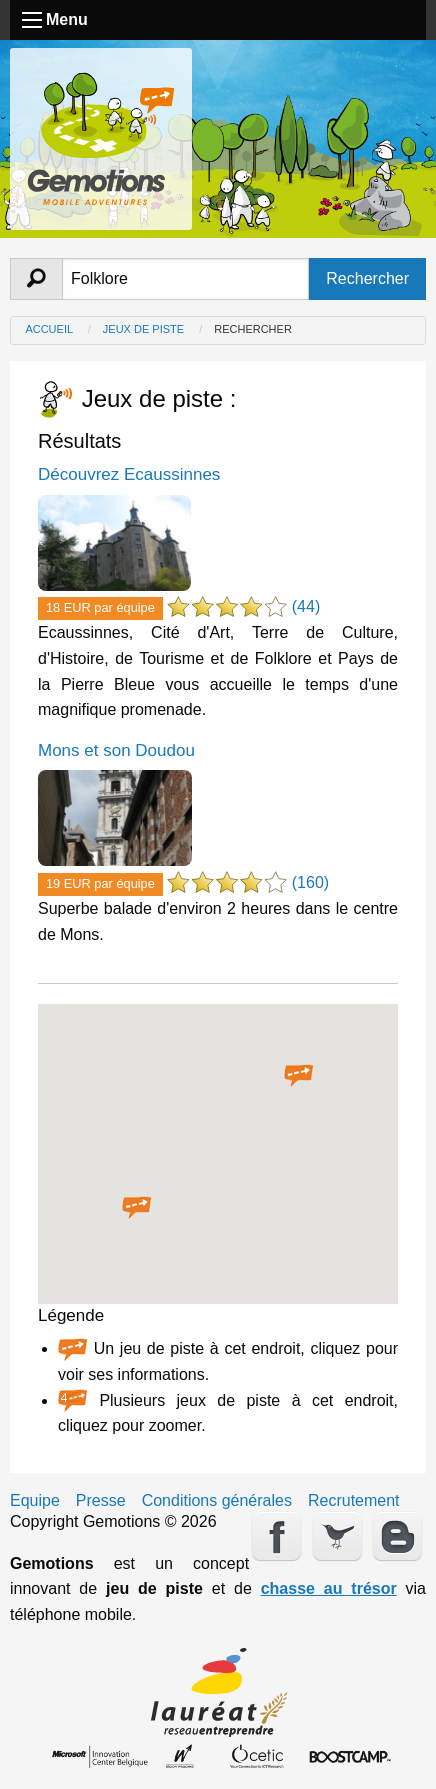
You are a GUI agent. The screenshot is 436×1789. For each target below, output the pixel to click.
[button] (299, 1076)
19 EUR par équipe (100, 883)
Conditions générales (217, 1501)
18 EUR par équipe (100, 607)
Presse (101, 1501)
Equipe (35, 1501)
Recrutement (354, 1501)
